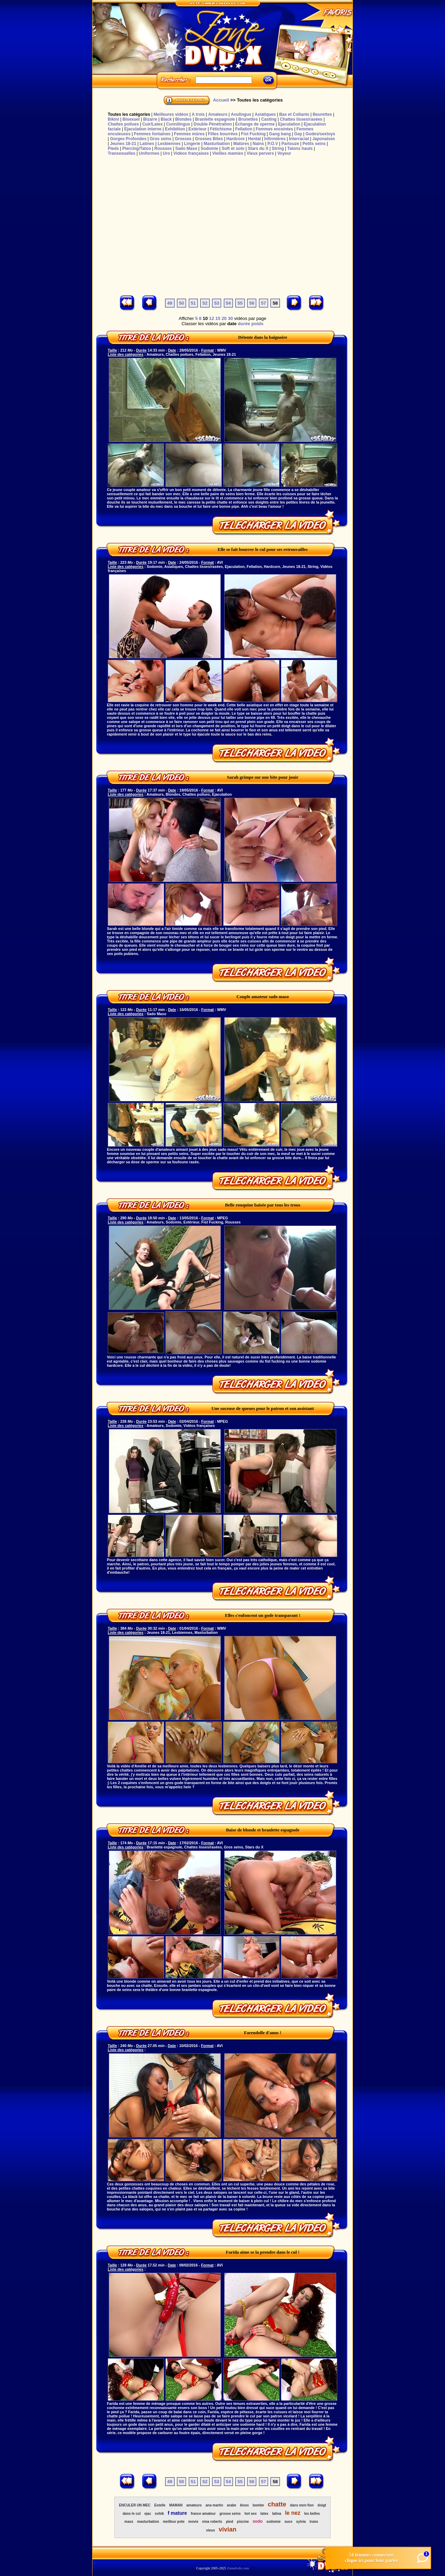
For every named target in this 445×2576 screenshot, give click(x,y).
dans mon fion (302, 2505)
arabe (231, 2505)
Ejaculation (289, 124)
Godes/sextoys (320, 133)
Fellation (243, 129)
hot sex (250, 2513)
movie (193, 2521)
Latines (147, 143)
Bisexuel (130, 119)
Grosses (183, 138)
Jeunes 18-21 (123, 143)
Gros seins (160, 138)
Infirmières (274, 138)
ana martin (214, 2505)
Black (166, 119)
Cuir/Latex (152, 124)
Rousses (163, 148)
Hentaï (254, 138)
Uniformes (149, 153)
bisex (244, 2505)
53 (216, 303)
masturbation (148, 2521)
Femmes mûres (189, 133)
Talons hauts (300, 148)
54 (228, 303)
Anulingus (241, 114)
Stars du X (258, 148)
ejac (147, 2513)
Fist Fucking (253, 133)
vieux (210, 2530)
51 (193, 303)
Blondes (183, 119)
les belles (312, 2513)
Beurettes (322, 114)
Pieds (113, 148)
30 (230, 318)
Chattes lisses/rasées (301, 119)
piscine (243, 2521)
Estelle (159, 2505)
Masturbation (217, 143)
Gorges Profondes (128, 138)
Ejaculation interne (142, 129)
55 (239, 303)
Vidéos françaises (191, 153)
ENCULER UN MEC (135, 2505)
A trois (198, 114)
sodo (258, 2521)
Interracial (299, 138)
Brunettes (248, 119)
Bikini (113, 119)
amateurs (194, 2505)
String (278, 148)
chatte (277, 2504)
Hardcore (235, 138)
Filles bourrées (222, 133)
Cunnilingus (178, 124)
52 (204, 303)
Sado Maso (186, 148)
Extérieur (197, 129)
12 (211, 318)
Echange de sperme (255, 124)
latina (276, 2513)
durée (244, 323)
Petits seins (314, 143)
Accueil (221, 100)
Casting (268, 119)
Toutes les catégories (129, 114)
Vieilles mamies (227, 153)
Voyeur (284, 153)
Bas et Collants (294, 114)
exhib (159, 2513)
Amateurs (217, 114)
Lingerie (192, 143)
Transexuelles (121, 153)
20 (223, 318)
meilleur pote (173, 2521)
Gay (298, 133)
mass (129, 2521)
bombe (258, 2505)
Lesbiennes (168, 143)
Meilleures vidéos (171, 114)
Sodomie (209, 148)
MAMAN (176, 2505)
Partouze (290, 143)
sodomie (273, 2521)
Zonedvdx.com (238, 2568)
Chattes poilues (123, 124)
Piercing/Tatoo (136, 148)
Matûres (241, 143)
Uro (166, 153)
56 (251, 303)
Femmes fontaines (152, 133)
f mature (177, 2513)
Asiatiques (265, 114)
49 (169, 303)
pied (229, 2521)
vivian (227, 2529)
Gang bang (280, 133)
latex (264, 2513)
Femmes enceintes (274, 129)
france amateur (203, 2513)
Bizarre (150, 119)
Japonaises (323, 138)
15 (217, 318)
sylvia (301, 2521)
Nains (258, 143)
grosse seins (230, 2513)
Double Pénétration (213, 124)
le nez (292, 2513)
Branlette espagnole (215, 119)
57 (263, 303)
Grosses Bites (209, 138)
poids (257, 323)
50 (181, 303)
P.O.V (272, 143)
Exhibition (175, 129)
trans (313, 2521)
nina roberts (212, 2521)
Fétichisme (221, 129)
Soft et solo (233, 148)
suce (288, 2521)
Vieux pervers (260, 153)
